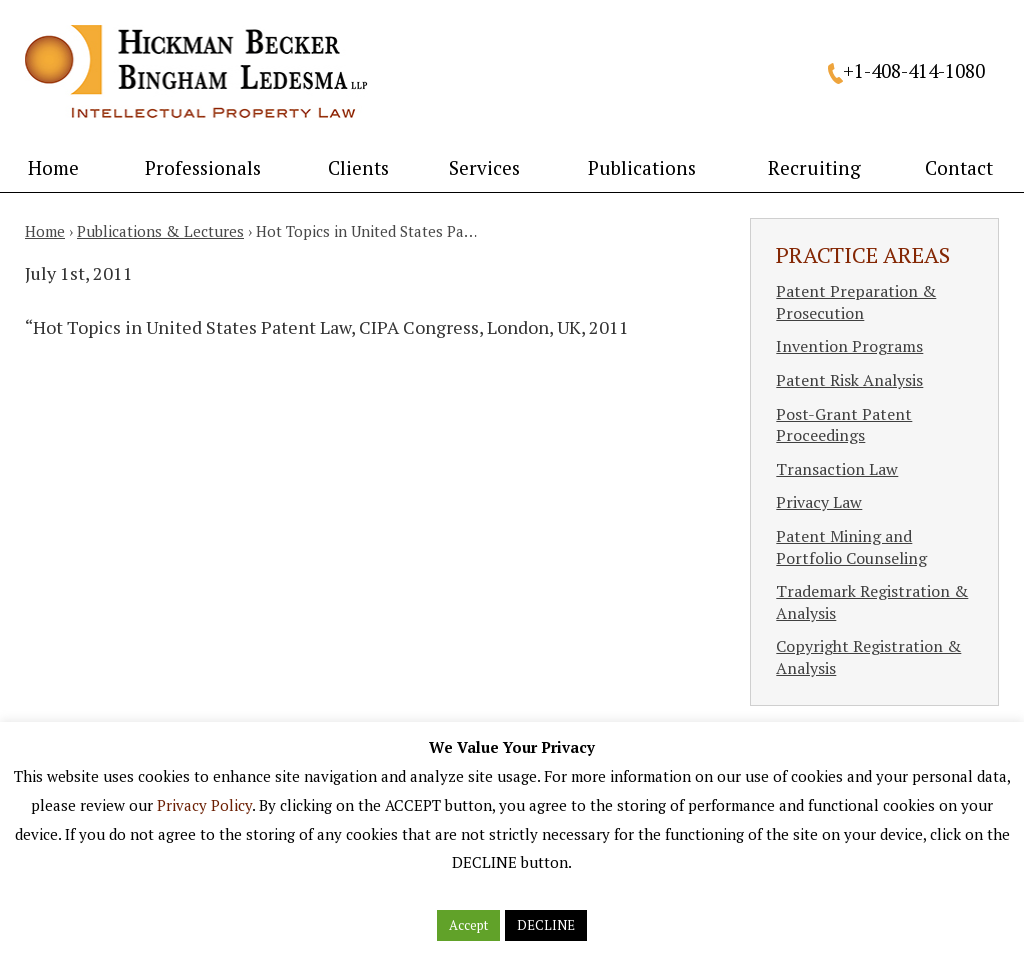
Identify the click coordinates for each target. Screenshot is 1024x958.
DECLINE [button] (546, 925)
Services (484, 167)
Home (53, 167)
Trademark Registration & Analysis (872, 602)
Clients (358, 167)
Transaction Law (837, 469)
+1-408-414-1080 (914, 70)
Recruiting (814, 167)
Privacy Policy (204, 805)
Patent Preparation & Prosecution (856, 302)
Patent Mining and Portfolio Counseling (851, 547)
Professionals (203, 167)
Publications (642, 167)
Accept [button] (468, 925)
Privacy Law (819, 502)
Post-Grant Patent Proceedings (844, 425)
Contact (959, 167)
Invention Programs (849, 346)
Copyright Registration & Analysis (868, 657)
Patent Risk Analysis (849, 380)
